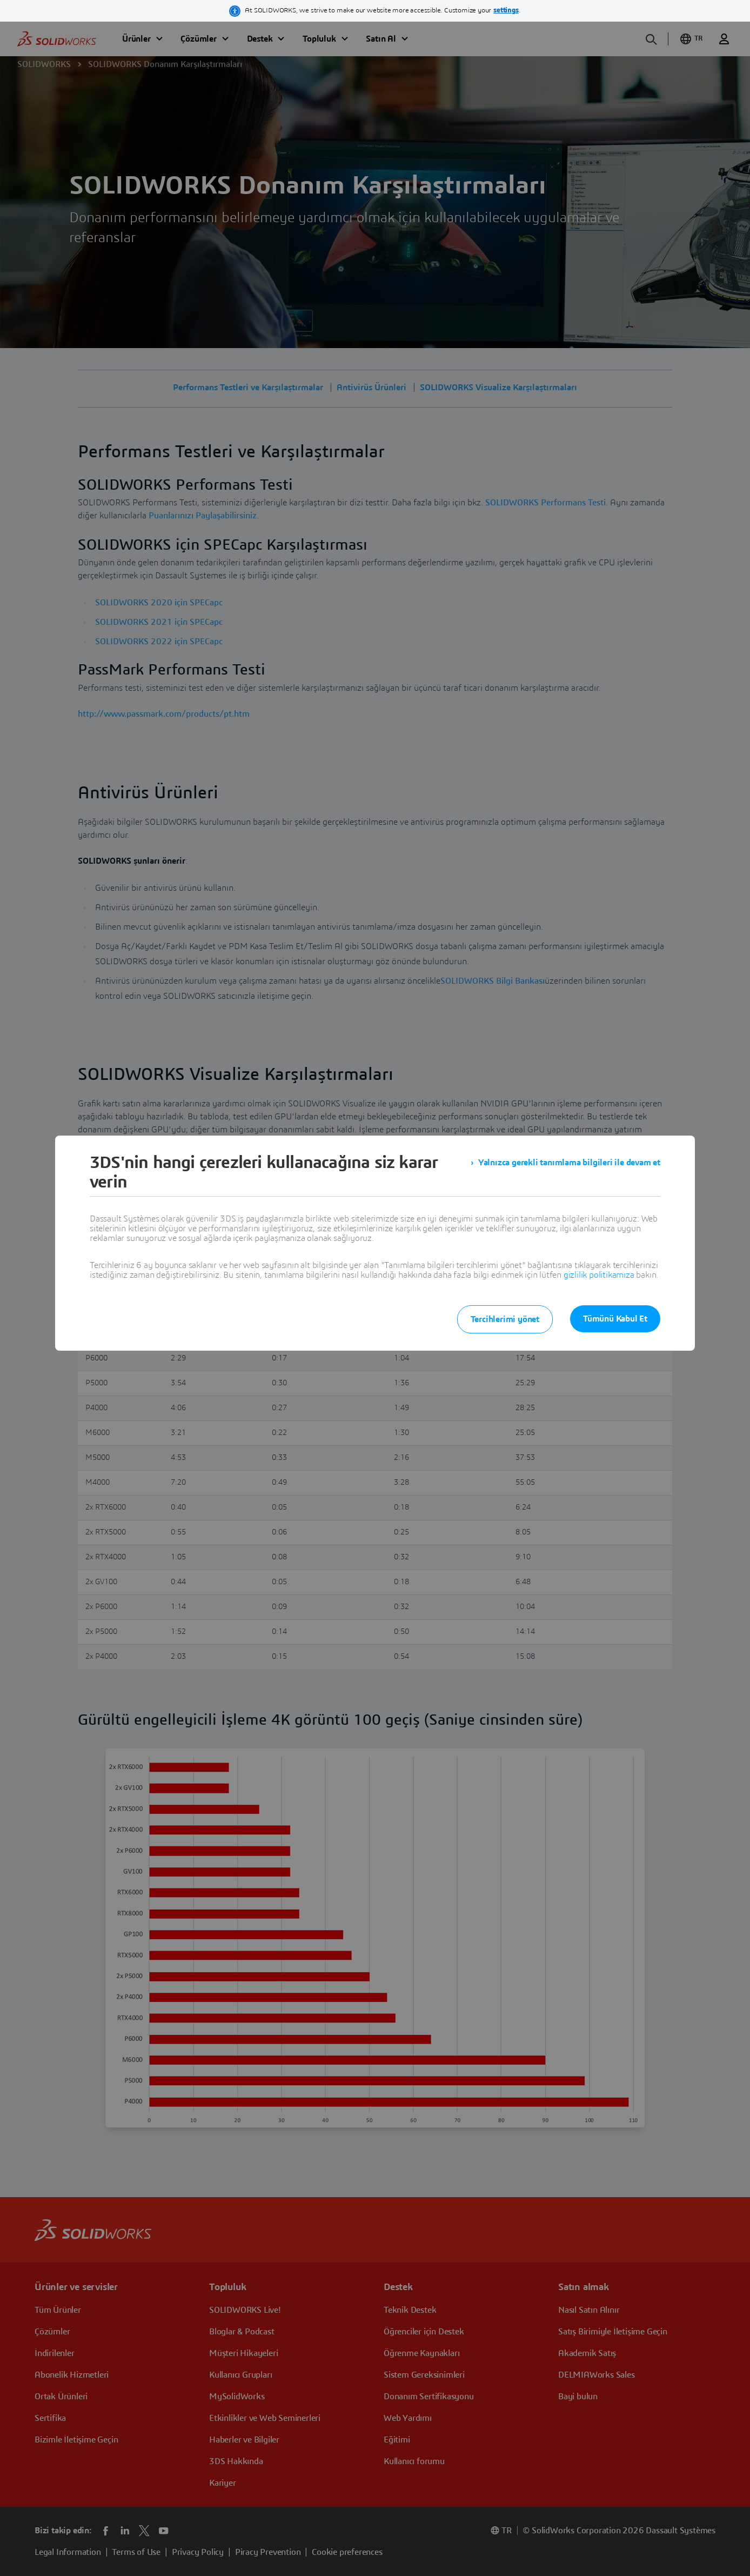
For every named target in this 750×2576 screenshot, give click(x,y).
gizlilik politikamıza (599, 1275)
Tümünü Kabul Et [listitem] (615, 1318)
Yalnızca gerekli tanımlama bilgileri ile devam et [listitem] (569, 1162)
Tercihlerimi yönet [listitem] (505, 1319)
